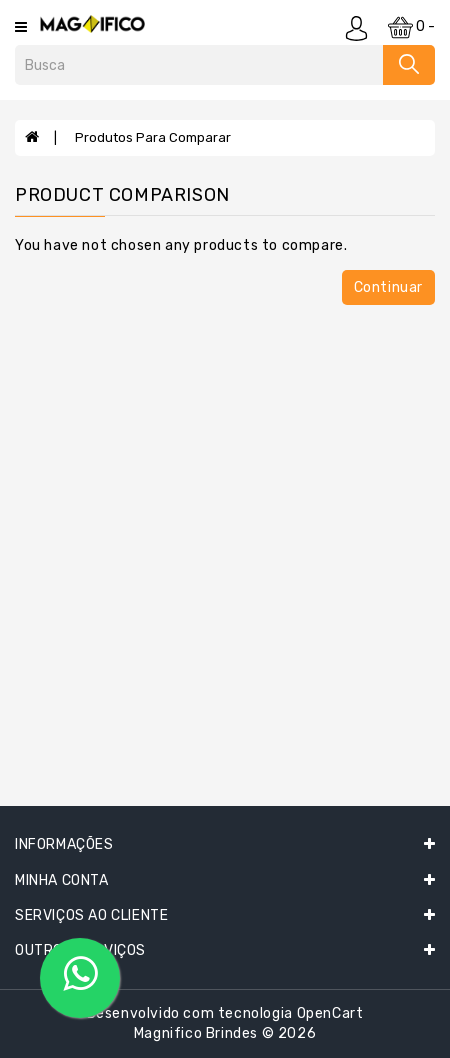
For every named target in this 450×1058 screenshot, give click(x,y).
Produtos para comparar (153, 137)
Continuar (388, 287)
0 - (411, 27)
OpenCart (330, 1013)
